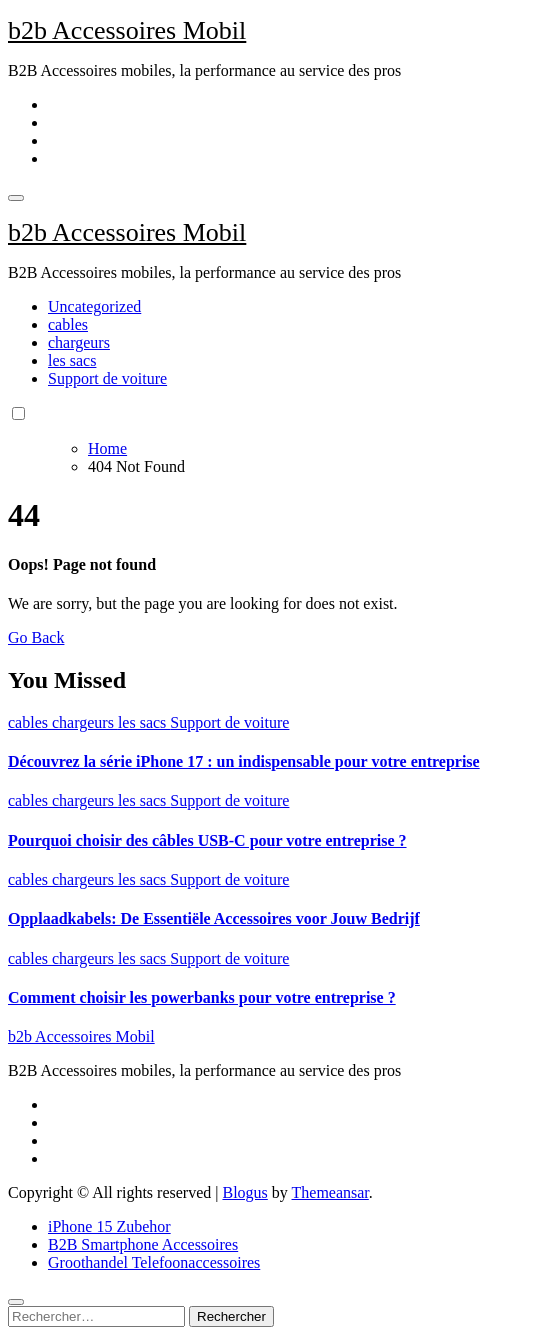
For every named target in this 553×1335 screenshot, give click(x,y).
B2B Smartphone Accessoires (143, 1244)
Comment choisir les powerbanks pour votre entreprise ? (202, 997)
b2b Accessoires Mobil (127, 30)
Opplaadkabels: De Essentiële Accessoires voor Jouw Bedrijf (214, 918)
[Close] (16, 1302)
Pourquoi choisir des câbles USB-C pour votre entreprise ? (207, 840)
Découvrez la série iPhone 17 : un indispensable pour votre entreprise (244, 761)
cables (68, 324)
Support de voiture (107, 378)
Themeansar (330, 1192)
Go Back (36, 637)
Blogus (244, 1192)
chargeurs (79, 342)
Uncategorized (94, 306)
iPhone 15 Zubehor (109, 1226)
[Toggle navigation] (16, 198)
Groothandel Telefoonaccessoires (154, 1262)
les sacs (72, 360)
